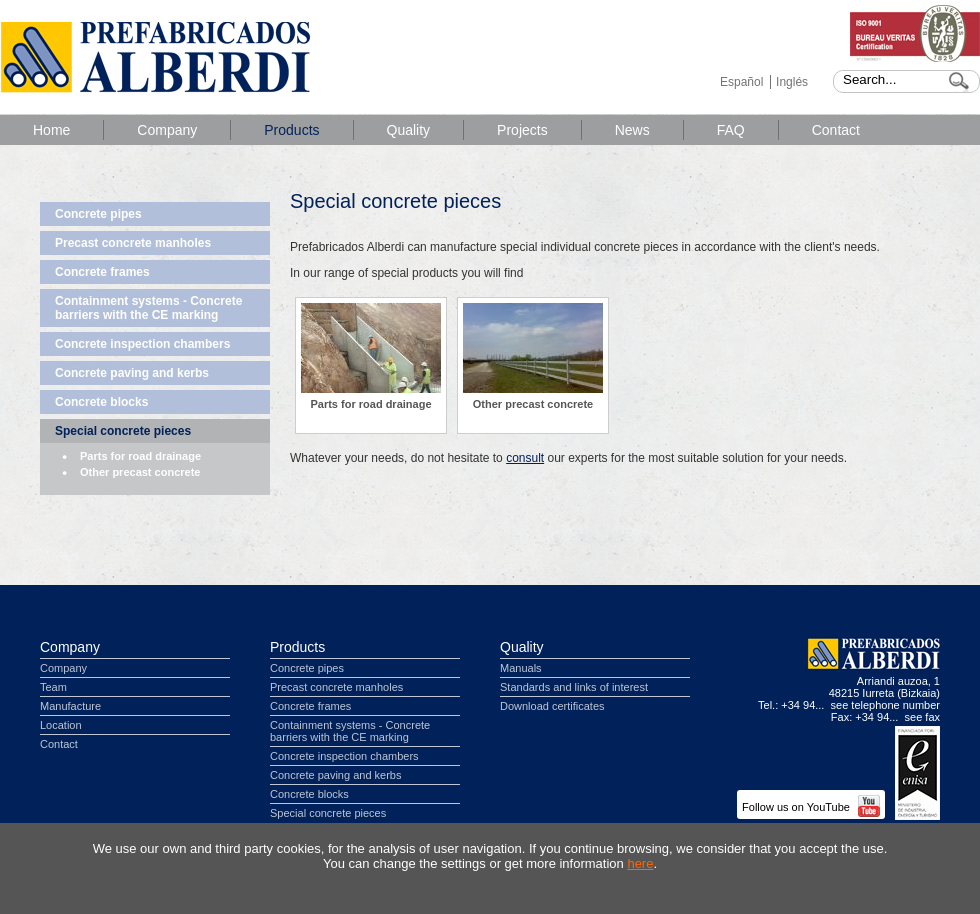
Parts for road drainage (140, 456)
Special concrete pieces (123, 431)
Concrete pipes (98, 214)
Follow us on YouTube (811, 807)
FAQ (731, 130)
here (640, 863)
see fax (922, 717)
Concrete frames (102, 272)
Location (61, 725)
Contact (836, 130)
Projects (522, 130)
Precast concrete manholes (133, 243)
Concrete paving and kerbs (132, 373)
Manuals (521, 668)
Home (51, 130)
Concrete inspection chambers (142, 344)
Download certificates (552, 706)
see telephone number (885, 705)
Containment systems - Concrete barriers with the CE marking (148, 308)
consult (525, 458)
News (632, 130)
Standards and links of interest (574, 687)
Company (167, 130)
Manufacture (70, 706)
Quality (409, 130)
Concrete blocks (101, 402)
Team (53, 687)
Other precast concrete (140, 472)
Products (291, 130)
